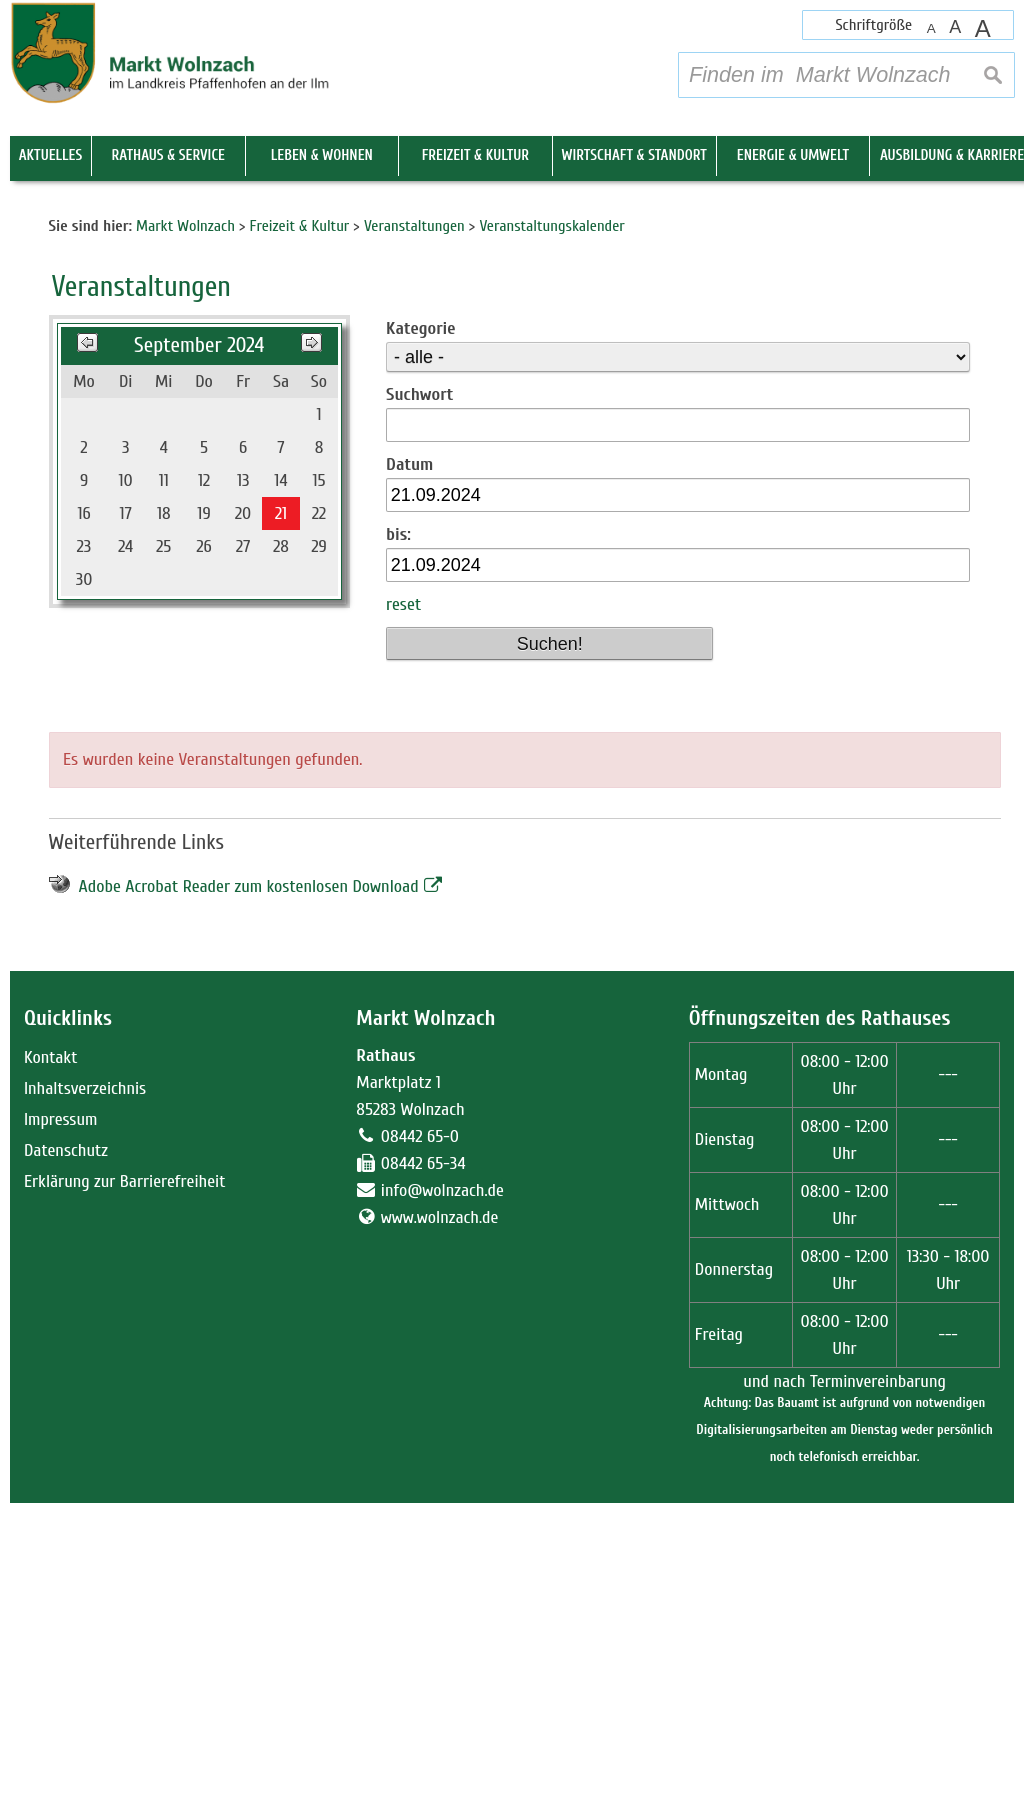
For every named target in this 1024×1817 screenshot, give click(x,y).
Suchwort (419, 708)
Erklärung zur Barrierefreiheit (125, 1495)
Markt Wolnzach (425, 1331)
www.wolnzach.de (440, 1531)
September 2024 (199, 659)
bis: (398, 848)
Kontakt (50, 1371)
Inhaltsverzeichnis (85, 1402)
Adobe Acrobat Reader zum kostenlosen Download (249, 1200)
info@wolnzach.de (442, 1504)
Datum (409, 778)
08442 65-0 (420, 1450)
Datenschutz (66, 1464)
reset (403, 918)
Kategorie (420, 642)
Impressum (61, 1433)
